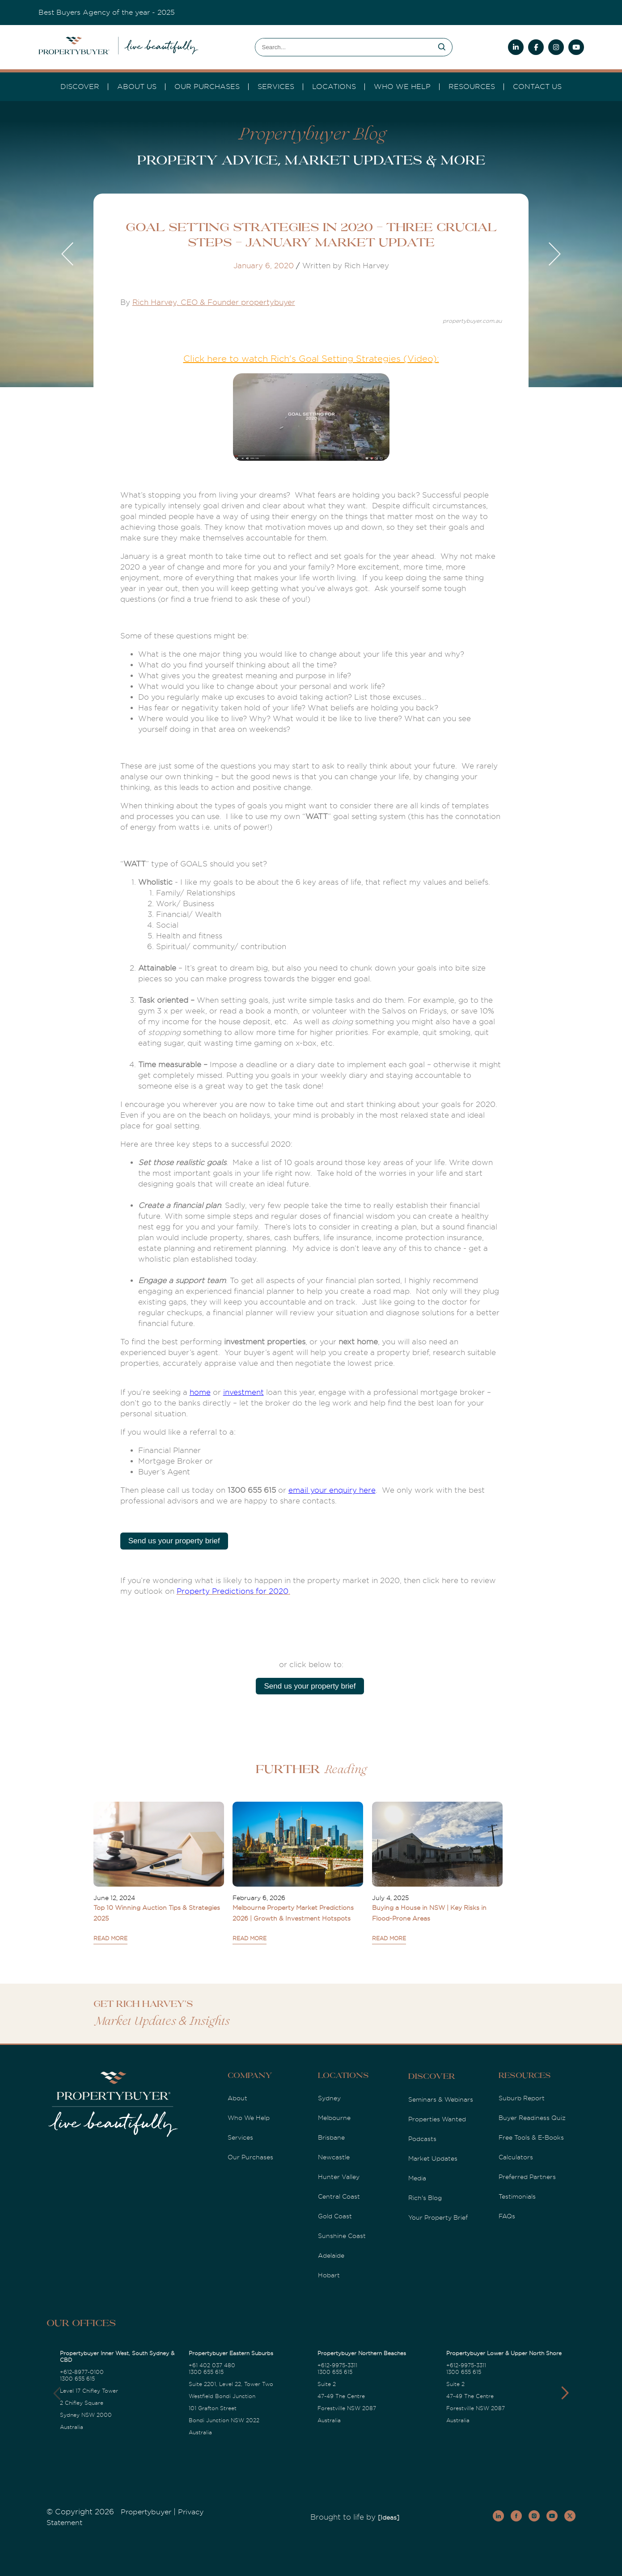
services (276, 87)
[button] (565, 2393)
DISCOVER (79, 87)
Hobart (329, 2275)
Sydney (329, 2098)
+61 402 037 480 (212, 2365)
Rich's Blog (425, 2197)
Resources (472, 87)
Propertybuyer (146, 2512)
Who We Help (249, 2117)
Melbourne (334, 2117)
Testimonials (517, 2196)
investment (243, 1392)
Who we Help (402, 87)
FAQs (507, 2216)
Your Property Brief (438, 2217)
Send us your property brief (174, 1541)
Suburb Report (522, 2098)
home (200, 1392)
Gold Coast (335, 2216)
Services (240, 2137)
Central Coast (339, 2196)
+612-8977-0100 (82, 2372)
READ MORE (110, 1938)
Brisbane (331, 2137)
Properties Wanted (437, 2119)
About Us (137, 87)
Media (417, 2178)
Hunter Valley (339, 2176)
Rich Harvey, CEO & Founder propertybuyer (213, 302)
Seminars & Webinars (440, 2099)
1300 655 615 (77, 2379)
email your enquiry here (332, 1490)
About (237, 2098)
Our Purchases (207, 87)
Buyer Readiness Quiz (532, 2117)
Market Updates (432, 2158)
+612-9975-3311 (337, 2365)
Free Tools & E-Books (531, 2137)
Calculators (516, 2157)
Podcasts (422, 2138)
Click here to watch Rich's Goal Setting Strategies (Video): (311, 359)
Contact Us (537, 87)
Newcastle (334, 2157)
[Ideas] (388, 2517)
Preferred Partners (527, 2176)
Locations (334, 87)
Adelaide (331, 2255)
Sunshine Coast (342, 2235)
